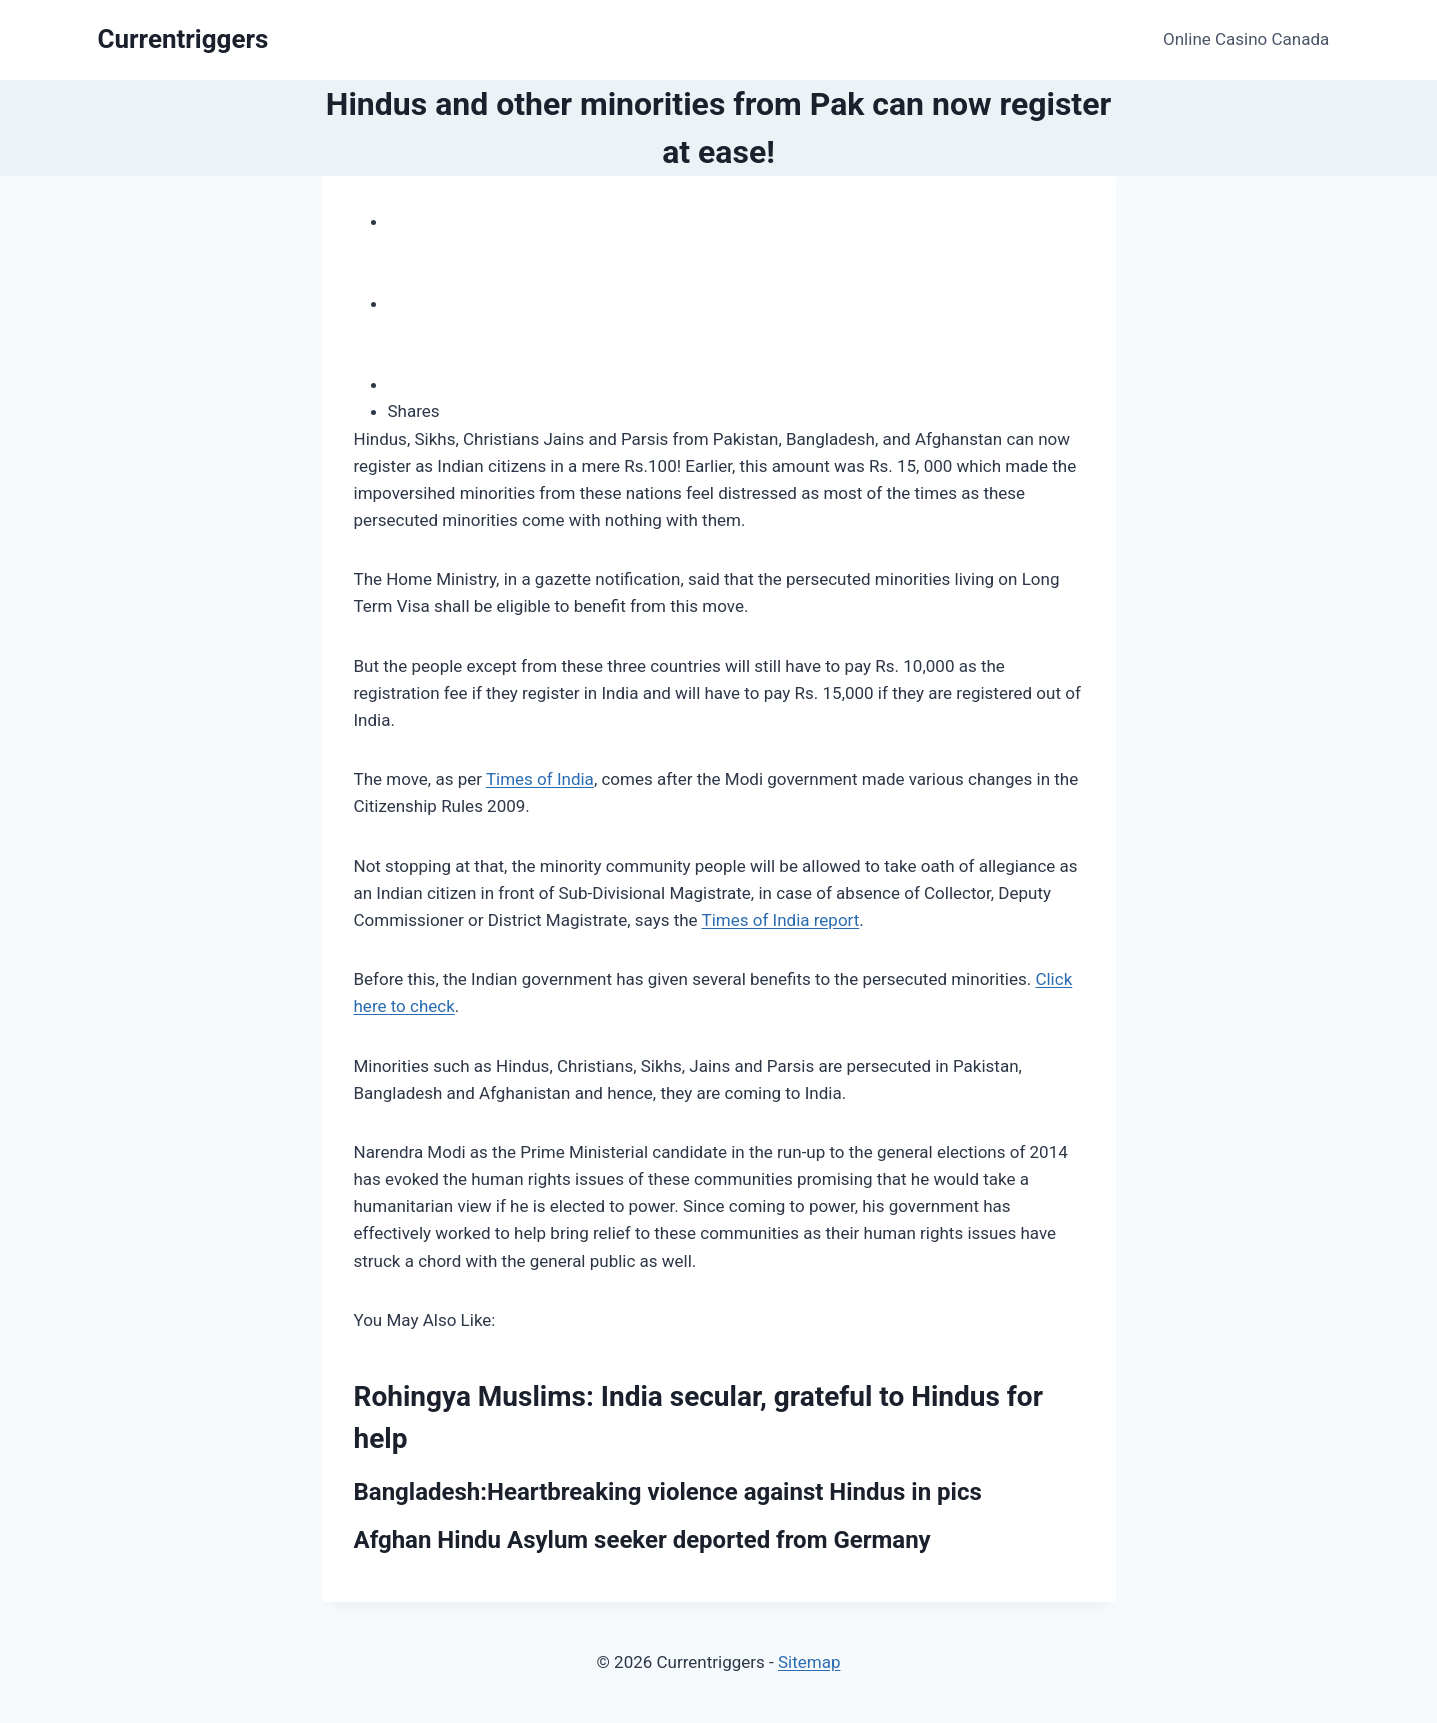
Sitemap (809, 1662)
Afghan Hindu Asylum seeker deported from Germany (642, 1540)
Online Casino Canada (1246, 39)
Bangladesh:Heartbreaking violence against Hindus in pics (668, 1492)
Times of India (540, 779)
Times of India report (781, 920)
